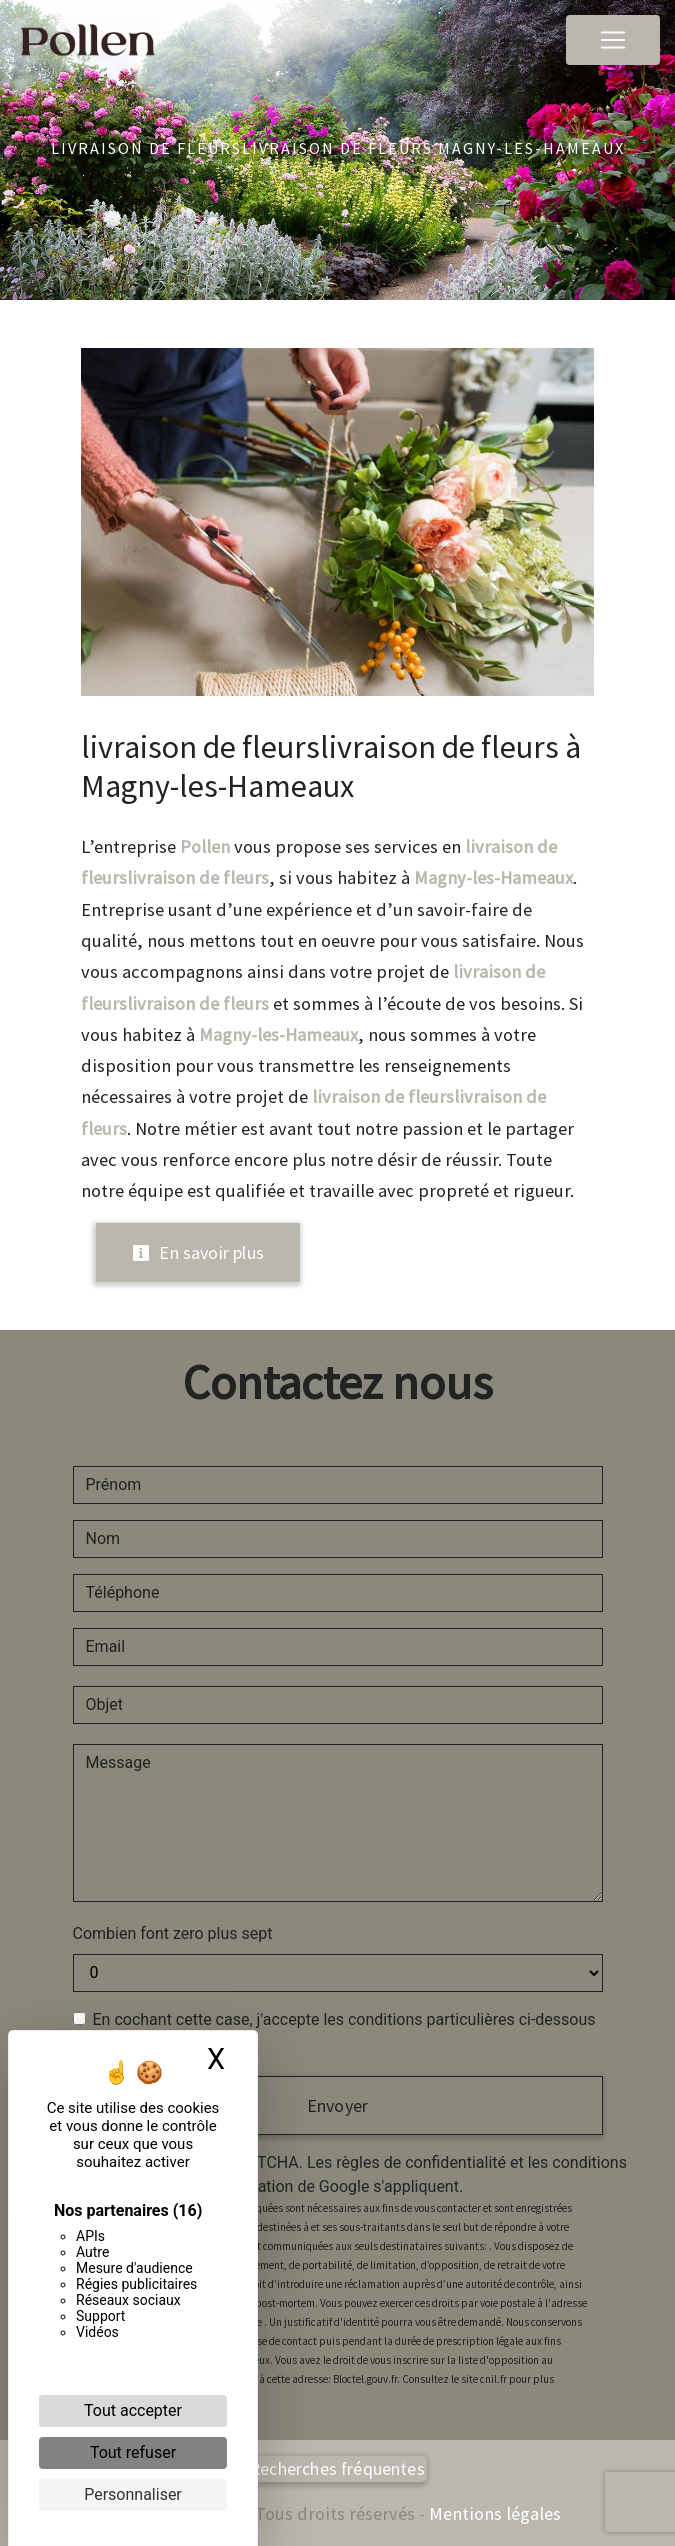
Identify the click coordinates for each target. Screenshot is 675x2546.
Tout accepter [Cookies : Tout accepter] (133, 2410)
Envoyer (337, 2105)
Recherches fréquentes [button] (337, 2469)
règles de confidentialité (421, 2162)
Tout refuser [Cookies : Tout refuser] (133, 2452)
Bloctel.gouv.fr (365, 2379)
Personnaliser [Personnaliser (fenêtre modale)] (133, 2494)
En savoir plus (198, 1252)
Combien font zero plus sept (173, 1933)
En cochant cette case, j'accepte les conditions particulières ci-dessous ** (344, 2031)
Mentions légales (493, 2513)
